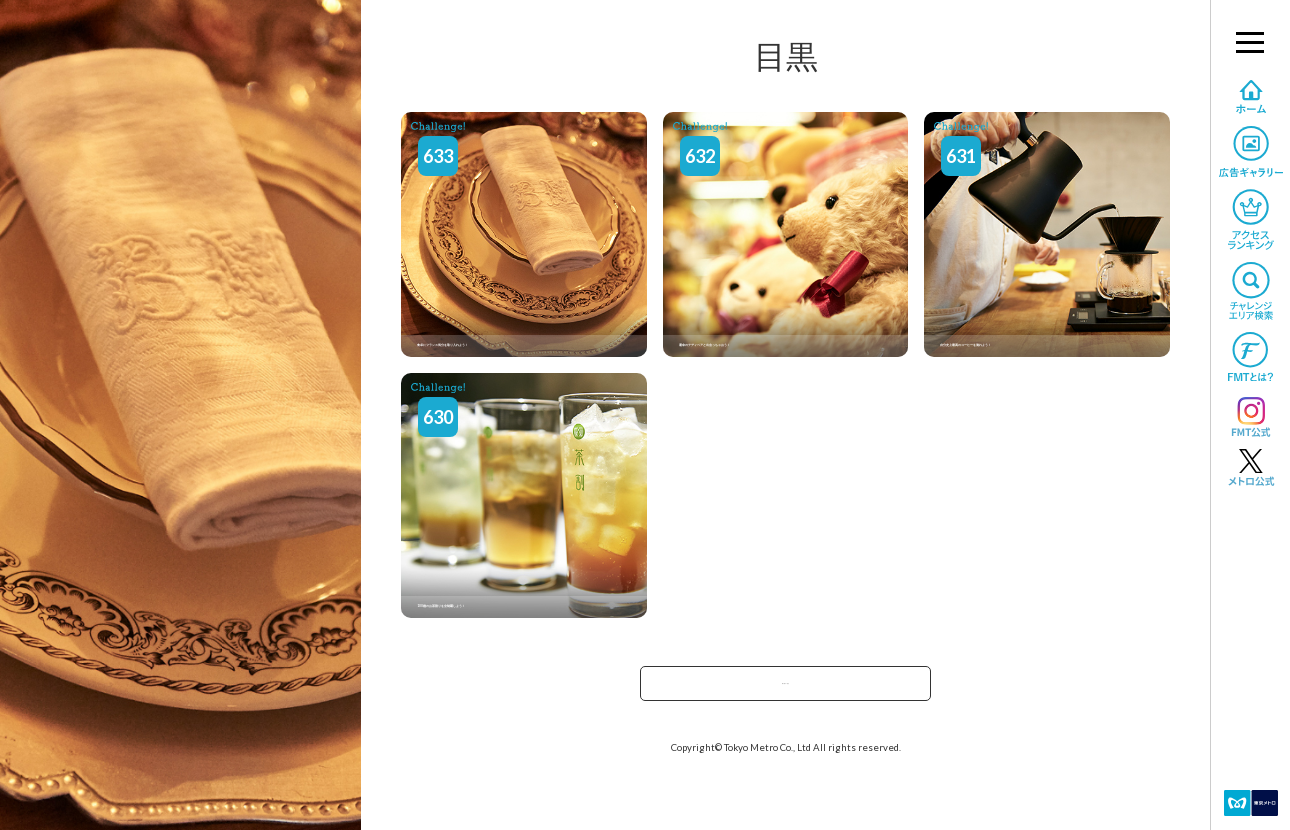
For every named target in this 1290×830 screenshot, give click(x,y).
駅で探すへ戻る (786, 689)
